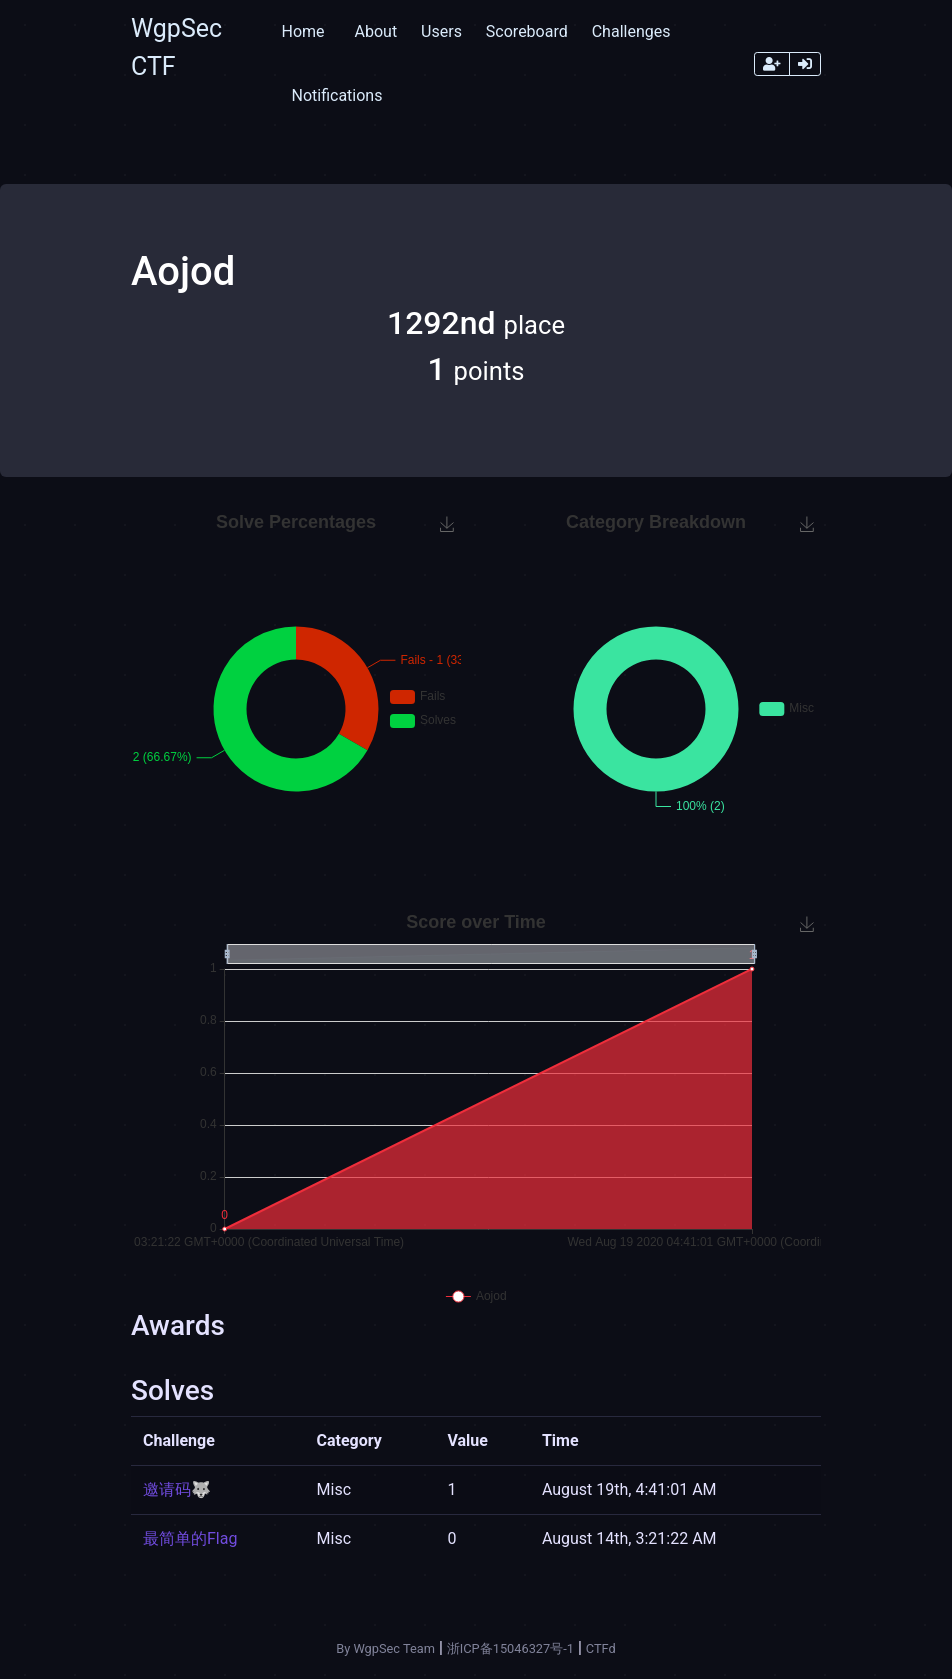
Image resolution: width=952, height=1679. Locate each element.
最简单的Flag (190, 1538)
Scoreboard (527, 31)
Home (302, 31)
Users (441, 31)
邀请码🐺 (177, 1489)
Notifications (336, 95)
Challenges (631, 31)
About (376, 31)
